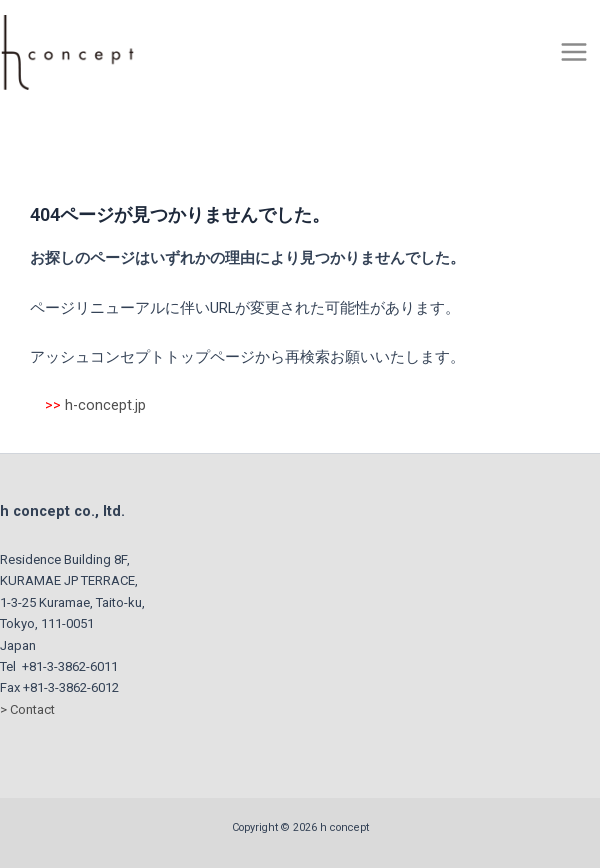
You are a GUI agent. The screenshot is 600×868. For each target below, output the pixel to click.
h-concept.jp (105, 405)
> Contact (27, 709)
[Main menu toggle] (574, 52)
